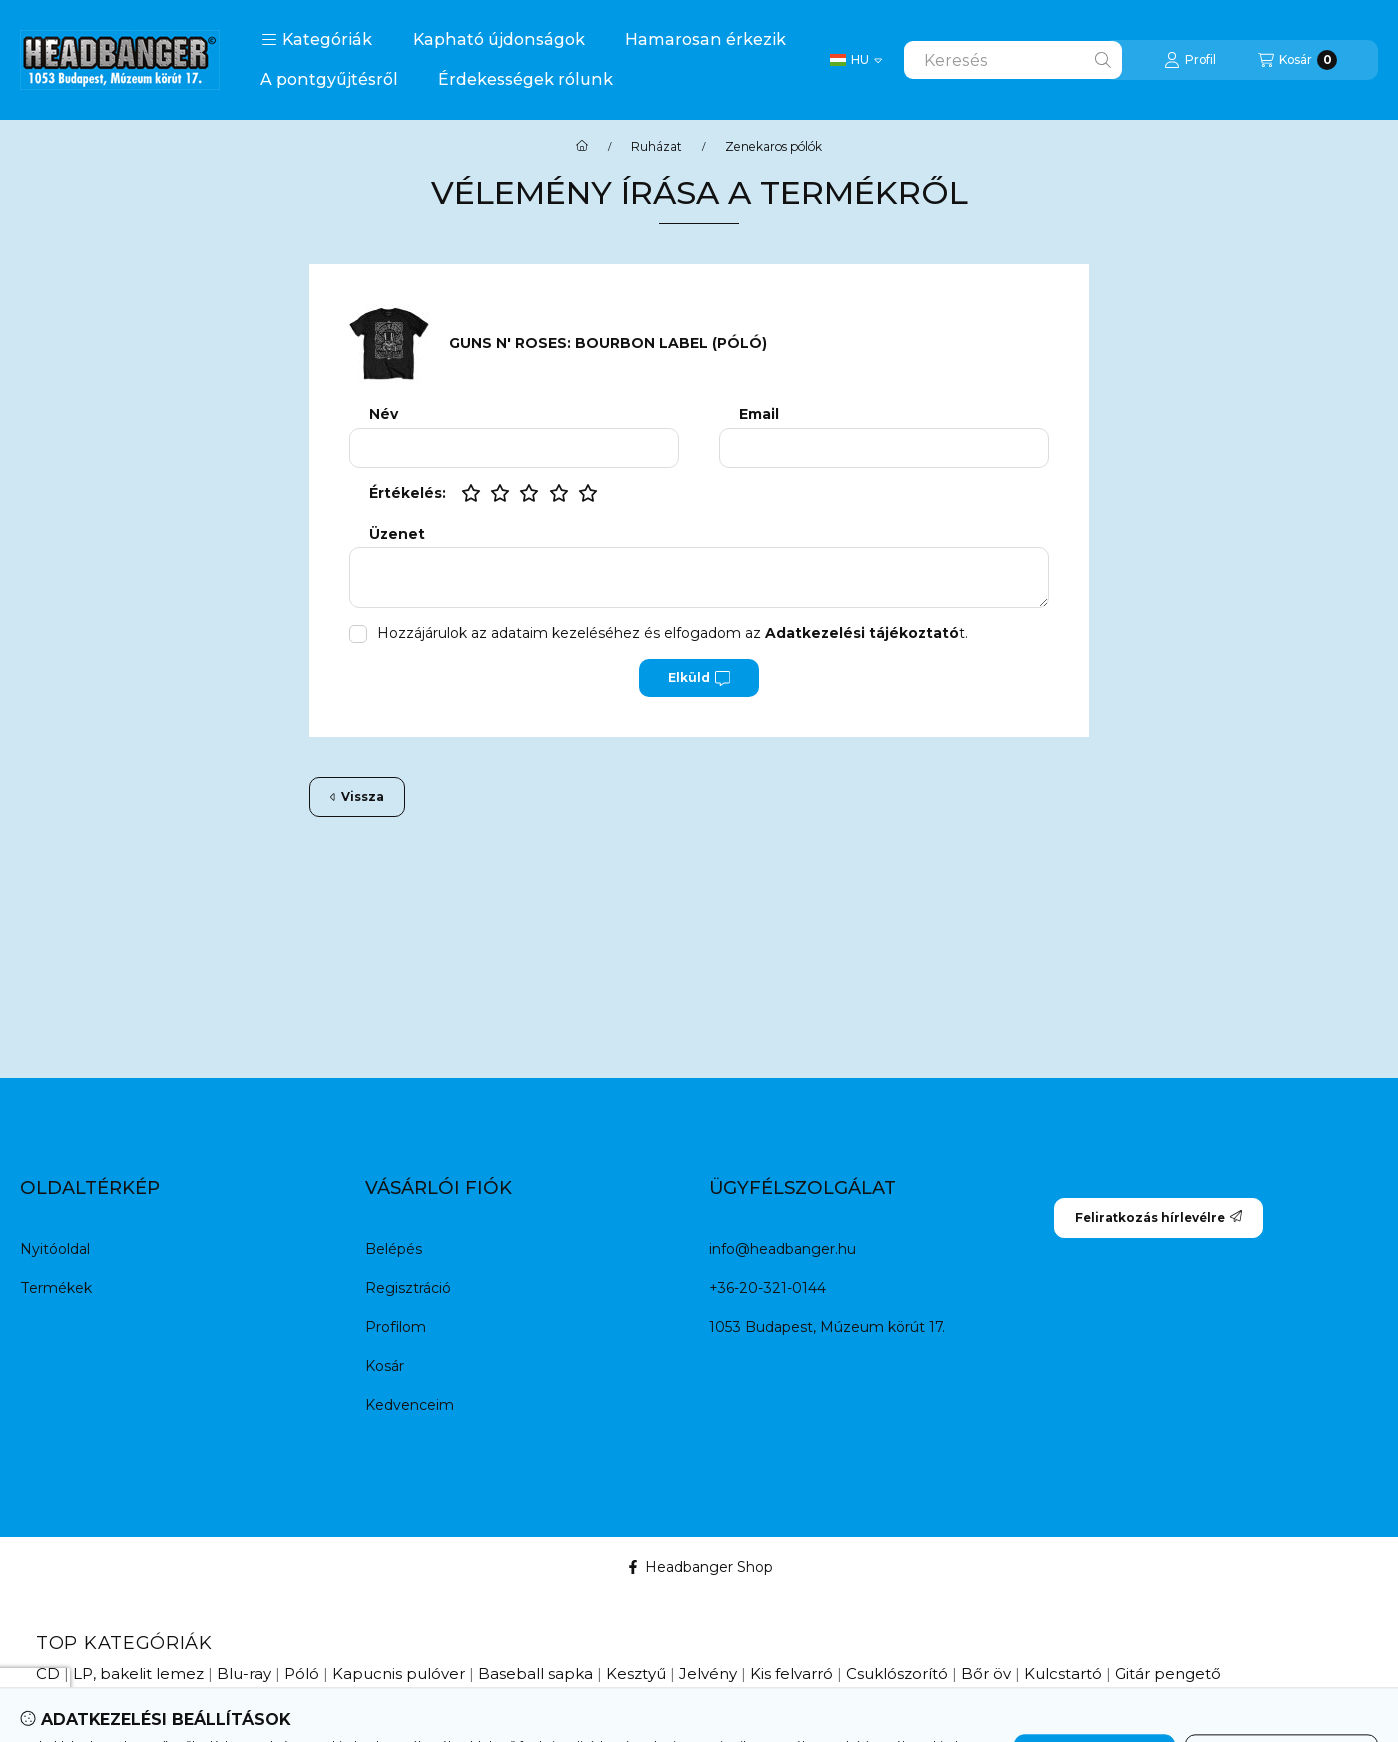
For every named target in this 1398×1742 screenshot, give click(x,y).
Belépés (393, 1249)
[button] (316, 40)
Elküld (699, 678)
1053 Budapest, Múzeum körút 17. (827, 1327)
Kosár (384, 1366)
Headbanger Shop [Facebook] (699, 1567)
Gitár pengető (1168, 1673)
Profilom (395, 1327)
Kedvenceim (409, 1405)
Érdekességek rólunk (525, 79)
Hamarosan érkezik (705, 39)
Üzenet (397, 534)
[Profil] (1190, 60)
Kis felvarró (791, 1673)
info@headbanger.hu (782, 1249)
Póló (301, 1673)
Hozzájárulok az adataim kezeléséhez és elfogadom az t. (672, 633)
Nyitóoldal (55, 1249)
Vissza (357, 796)
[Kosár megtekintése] (1297, 60)
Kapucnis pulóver (398, 1673)
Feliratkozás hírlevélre (1158, 1217)
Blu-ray (244, 1673)
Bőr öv (986, 1673)
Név (383, 414)
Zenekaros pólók (773, 147)
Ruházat (656, 147)
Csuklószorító (897, 1673)
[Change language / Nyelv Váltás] (856, 60)
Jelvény (708, 1673)
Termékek (56, 1288)
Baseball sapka (535, 1673)
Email (759, 414)
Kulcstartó (1063, 1673)
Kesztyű (636, 1673)
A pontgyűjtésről (329, 79)
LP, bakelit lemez (138, 1673)
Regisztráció (408, 1288)
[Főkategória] (582, 147)
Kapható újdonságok (499, 39)
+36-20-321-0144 (767, 1288)
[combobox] (1013, 60)
